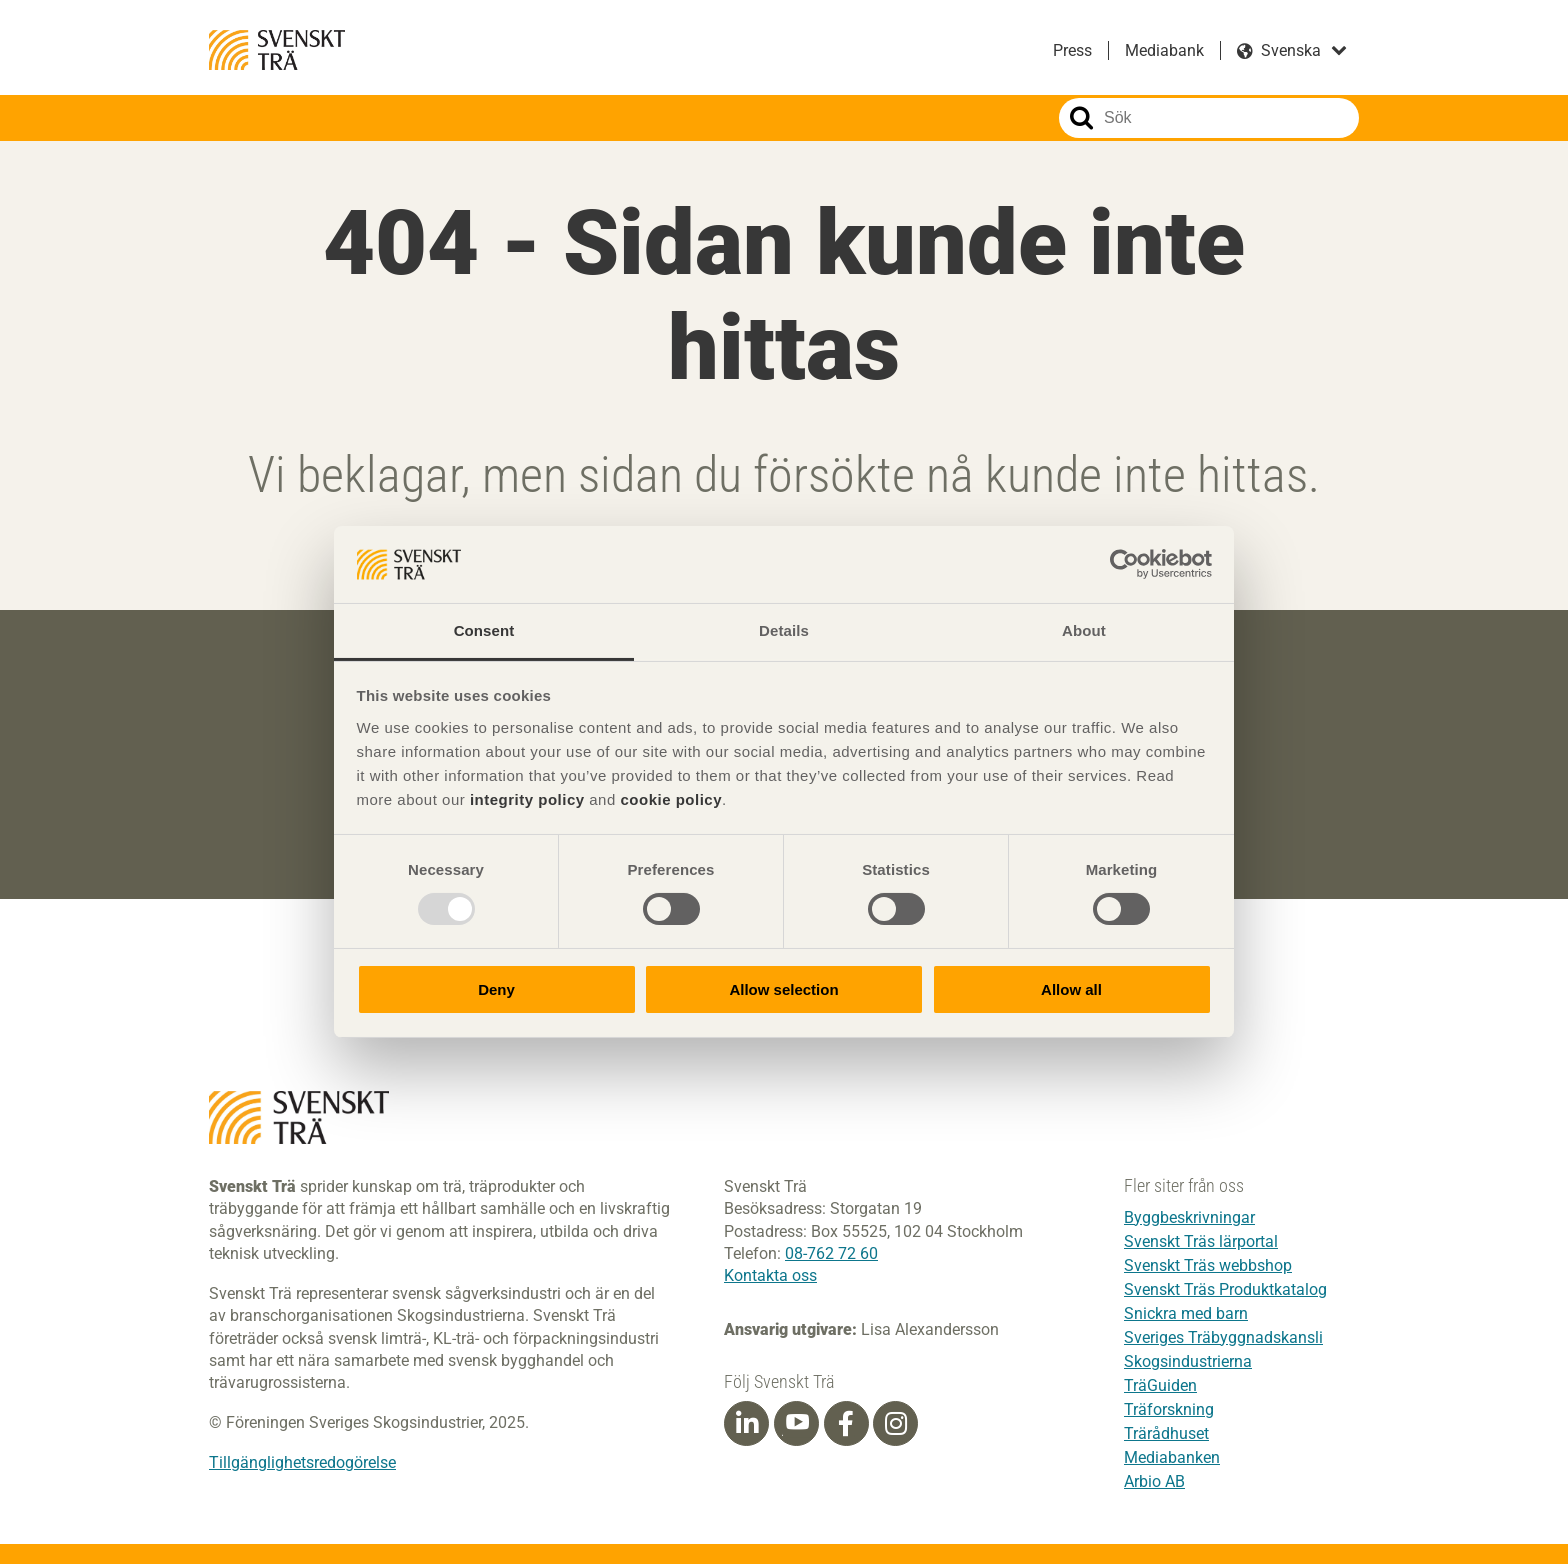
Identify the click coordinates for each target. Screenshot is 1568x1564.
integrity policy (527, 799)
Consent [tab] (484, 630)
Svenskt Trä (277, 50)
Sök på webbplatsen (1081, 118)
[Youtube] (796, 1424)
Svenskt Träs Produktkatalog (1225, 1289)
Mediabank (1164, 50)
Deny (496, 989)
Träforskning (1169, 1409)
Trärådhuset (1166, 1433)
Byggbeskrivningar (1189, 1217)
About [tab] (1084, 630)
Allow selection (783, 989)
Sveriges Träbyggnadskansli (1223, 1337)
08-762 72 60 (831, 1254)
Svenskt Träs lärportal (1201, 1241)
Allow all (1071, 989)
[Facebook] (846, 1425)
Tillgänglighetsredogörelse (302, 1463)
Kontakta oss (770, 1276)
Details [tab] (784, 630)
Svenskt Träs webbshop (1208, 1265)
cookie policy (671, 799)
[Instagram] (896, 1425)
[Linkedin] (747, 1425)
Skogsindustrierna (1188, 1361)
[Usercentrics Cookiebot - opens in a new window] (1124, 564)
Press (1072, 50)
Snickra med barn (1186, 1313)
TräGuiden (1160, 1385)
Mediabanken (1172, 1457)
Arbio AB (1154, 1481)
